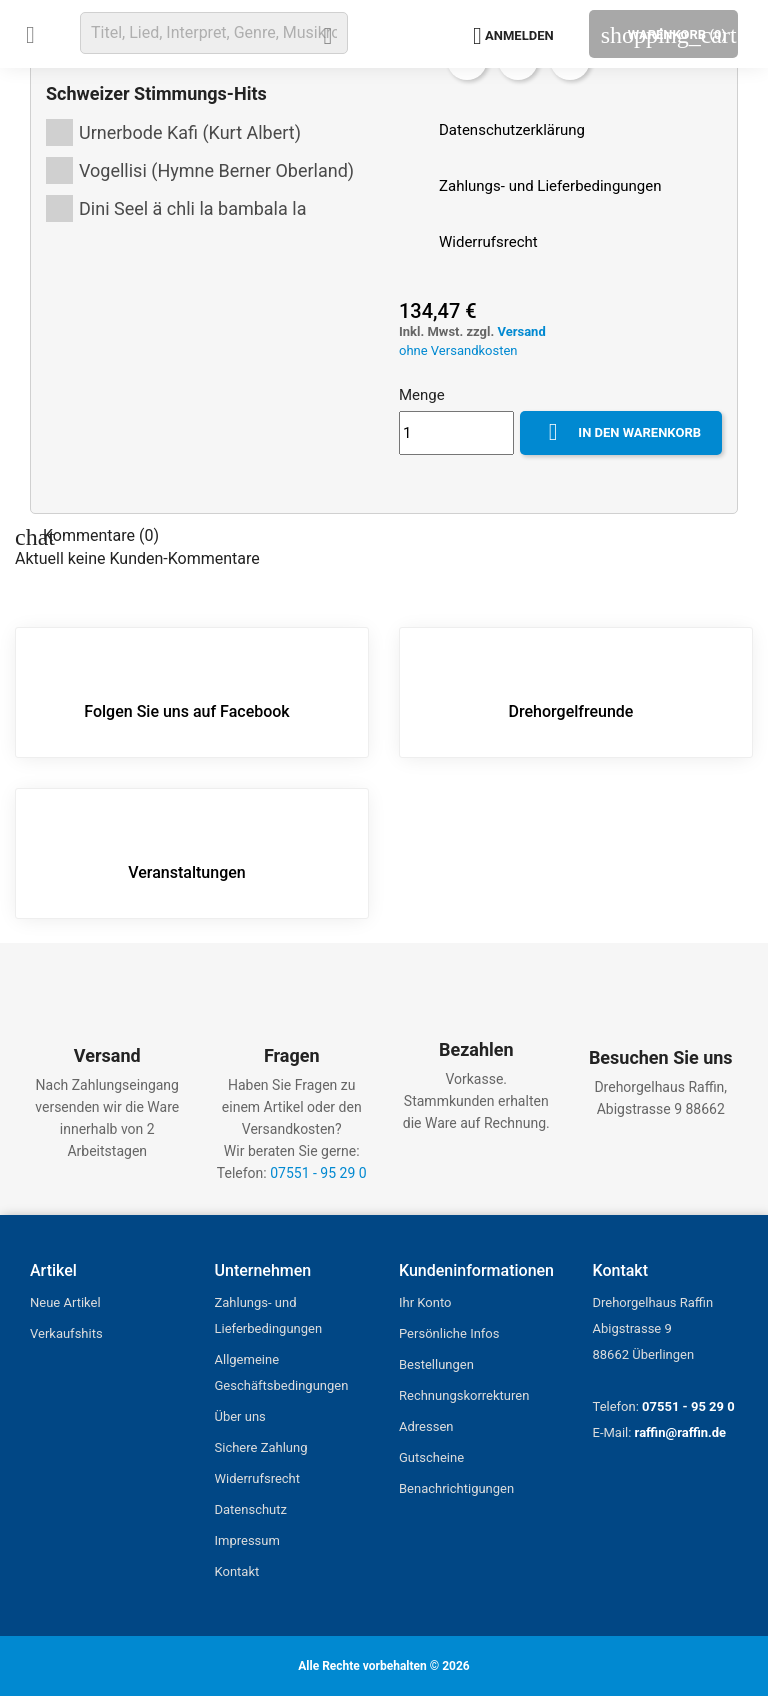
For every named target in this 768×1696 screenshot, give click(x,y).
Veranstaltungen (186, 851)
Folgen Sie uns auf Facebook (186, 690)
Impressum (247, 1540)
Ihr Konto (425, 1302)
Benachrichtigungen (456, 1488)
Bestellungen (436, 1364)
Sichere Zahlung (261, 1447)
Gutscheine (431, 1457)
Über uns (240, 1416)
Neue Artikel (65, 1302)
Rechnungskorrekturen (464, 1395)
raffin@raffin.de (681, 1432)
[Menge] (456, 433)
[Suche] (214, 33)
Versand (521, 331)
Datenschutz (251, 1509)
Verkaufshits (66, 1333)
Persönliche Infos (449, 1333)
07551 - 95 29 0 (318, 1173)
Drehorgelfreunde (571, 690)
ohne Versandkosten (458, 350)
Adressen (426, 1426)
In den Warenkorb (621, 432)
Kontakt (237, 1571)
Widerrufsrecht (258, 1478)
